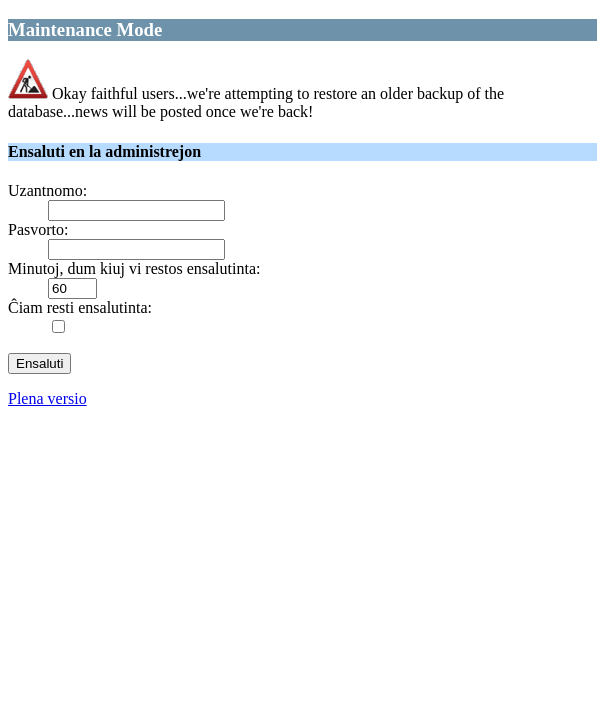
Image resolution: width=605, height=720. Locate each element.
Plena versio (47, 398)
